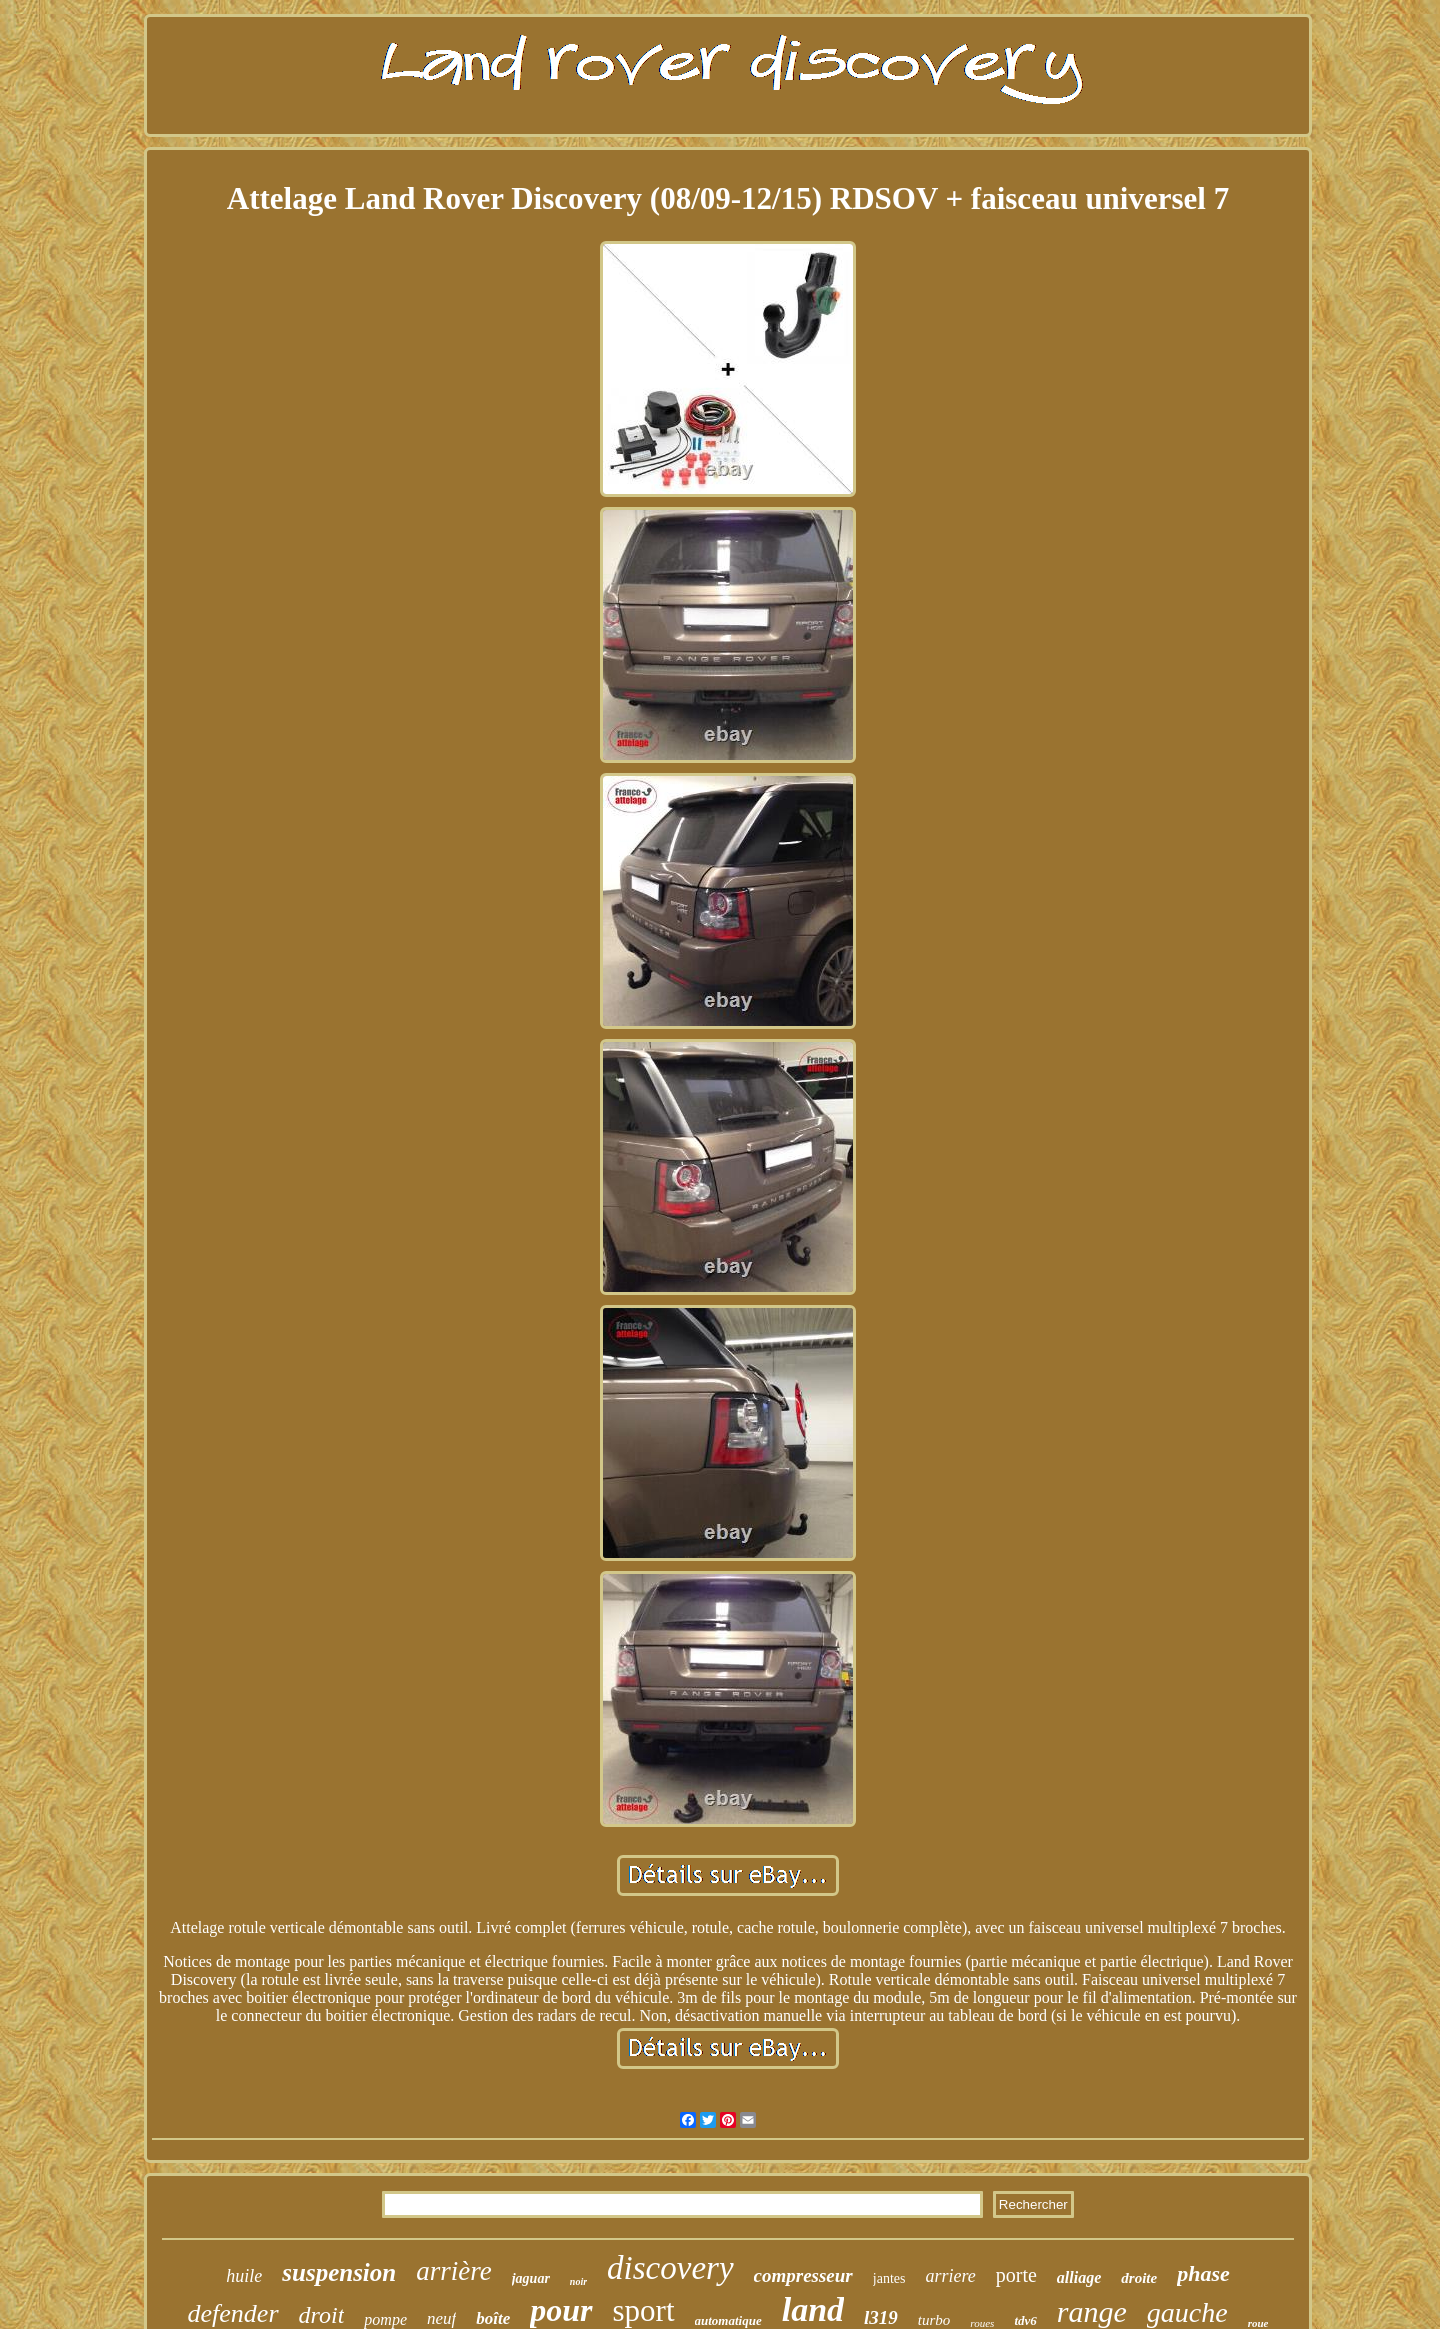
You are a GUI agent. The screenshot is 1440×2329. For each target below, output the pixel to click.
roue (1258, 2323)
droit (322, 2315)
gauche (1187, 2312)
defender (233, 2313)
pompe (385, 2319)
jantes (889, 2278)
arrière (454, 2271)
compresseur (803, 2275)
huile (244, 2276)
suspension (339, 2272)
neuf (441, 2318)
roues (982, 2323)
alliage (1079, 2277)
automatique (728, 2320)
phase (1203, 2273)
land (813, 2309)
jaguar (531, 2278)
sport (644, 2310)
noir (578, 2281)
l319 (881, 2317)
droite (1139, 2278)
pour (561, 2310)
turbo (934, 2320)
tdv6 (1025, 2320)
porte (1016, 2275)
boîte (493, 2318)
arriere (950, 2276)
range (1092, 2311)
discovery (670, 2268)
